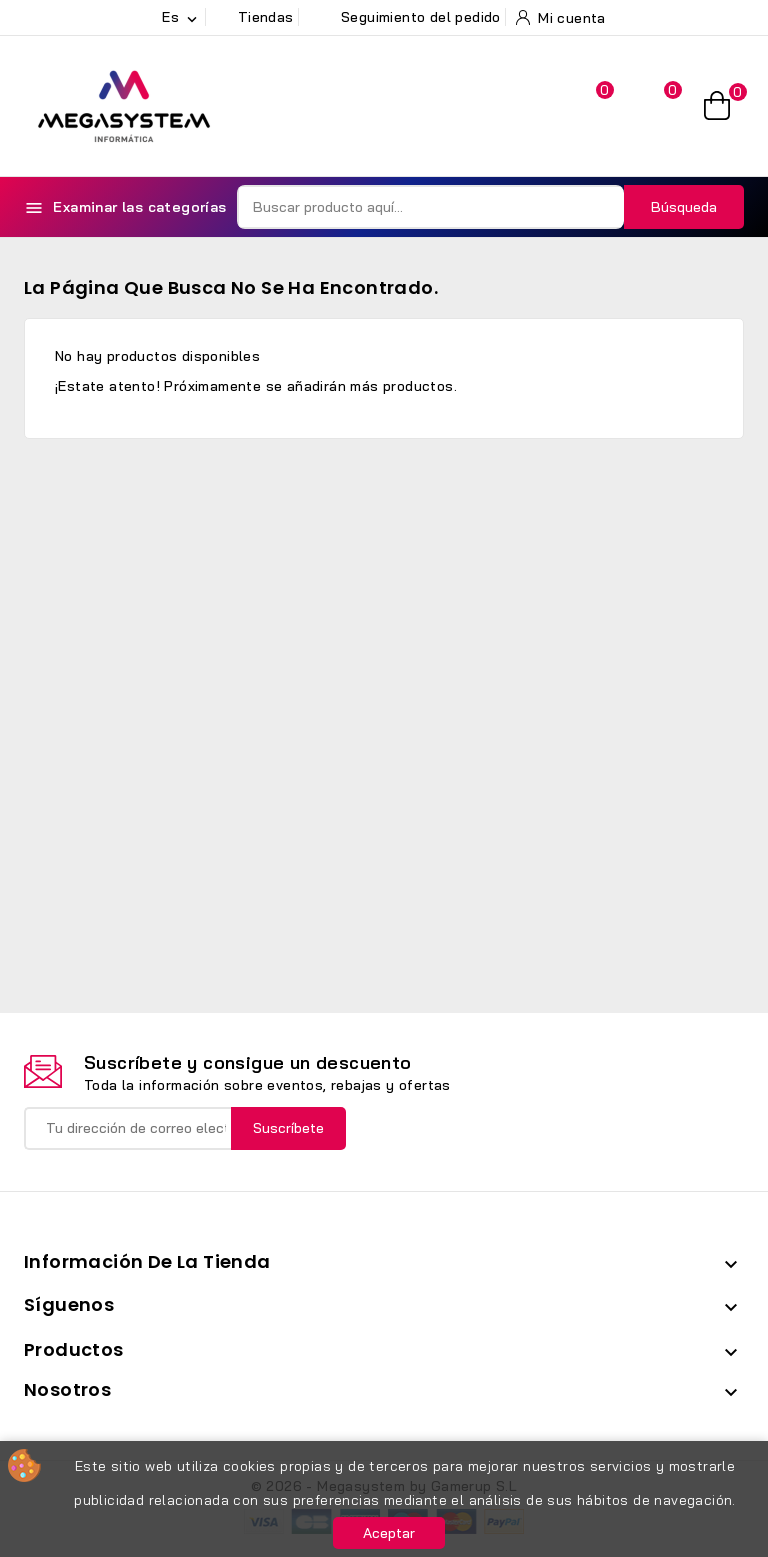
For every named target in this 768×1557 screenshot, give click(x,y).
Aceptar (389, 1533)
